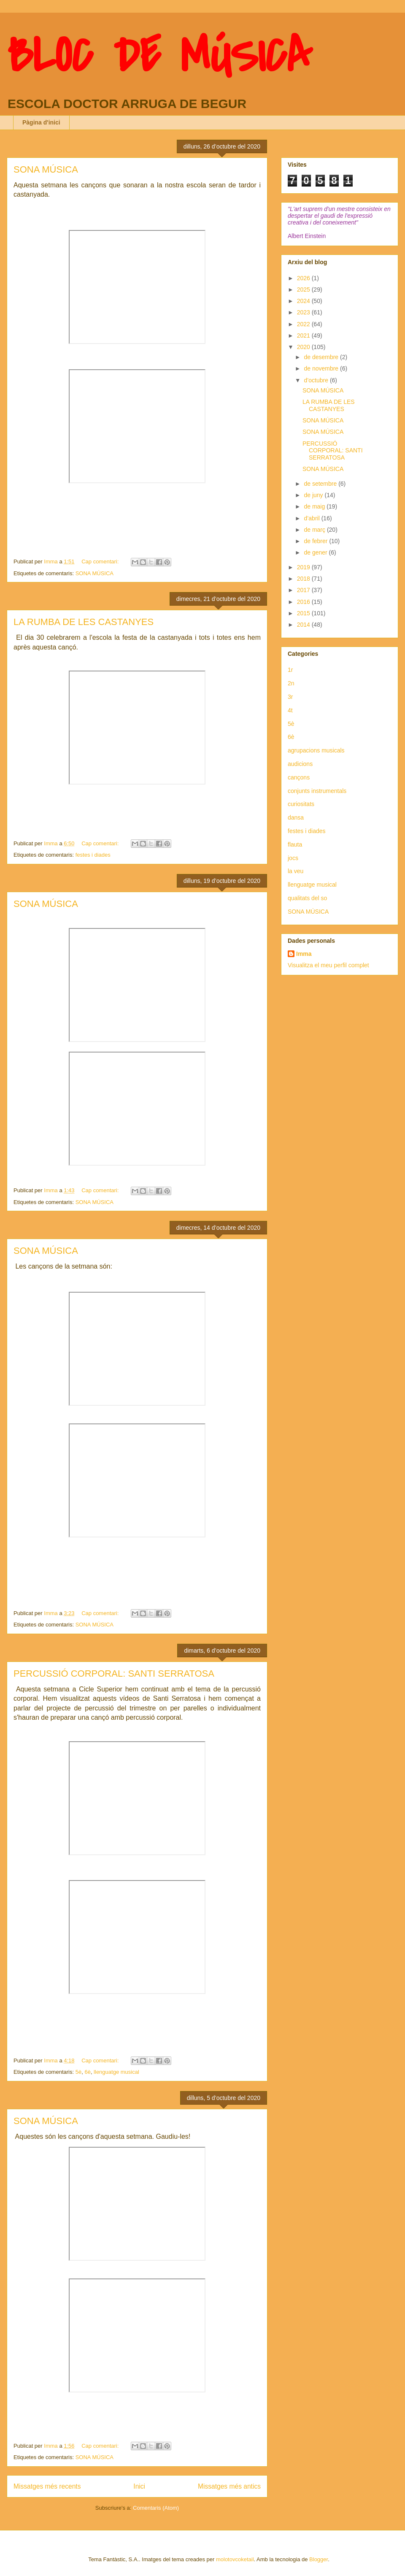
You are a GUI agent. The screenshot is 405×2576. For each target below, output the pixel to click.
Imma (304, 953)
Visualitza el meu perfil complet (328, 965)
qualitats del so (307, 898)
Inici (139, 2486)
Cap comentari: (100, 561)
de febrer (316, 541)
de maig (315, 506)
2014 (304, 624)
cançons (299, 777)
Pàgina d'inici (41, 122)
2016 (304, 601)
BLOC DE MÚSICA (159, 56)
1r (290, 669)
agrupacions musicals (316, 750)
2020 (304, 347)
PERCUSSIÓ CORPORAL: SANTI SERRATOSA (114, 1673)
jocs (293, 858)
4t (290, 710)
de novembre (322, 368)
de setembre (321, 483)
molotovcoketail (235, 2559)
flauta (295, 844)
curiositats (301, 804)
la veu (295, 871)
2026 (304, 278)
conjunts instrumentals (317, 790)
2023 (304, 312)
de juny (314, 495)
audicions (300, 763)
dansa (296, 817)
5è (78, 2072)
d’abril (312, 518)
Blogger (318, 2559)
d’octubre (316, 380)
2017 (304, 590)
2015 (304, 613)
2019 (304, 567)
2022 (304, 324)
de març (315, 529)
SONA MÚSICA (46, 169)
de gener (316, 552)
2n (291, 683)
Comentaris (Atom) (156, 2508)
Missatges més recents (47, 2486)
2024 (304, 301)
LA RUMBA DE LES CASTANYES (84, 622)
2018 (304, 578)
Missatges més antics (229, 2486)
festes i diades (93, 855)
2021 (304, 335)
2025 (304, 289)
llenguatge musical (116, 2072)
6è (87, 2072)
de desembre (322, 357)
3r (290, 696)
